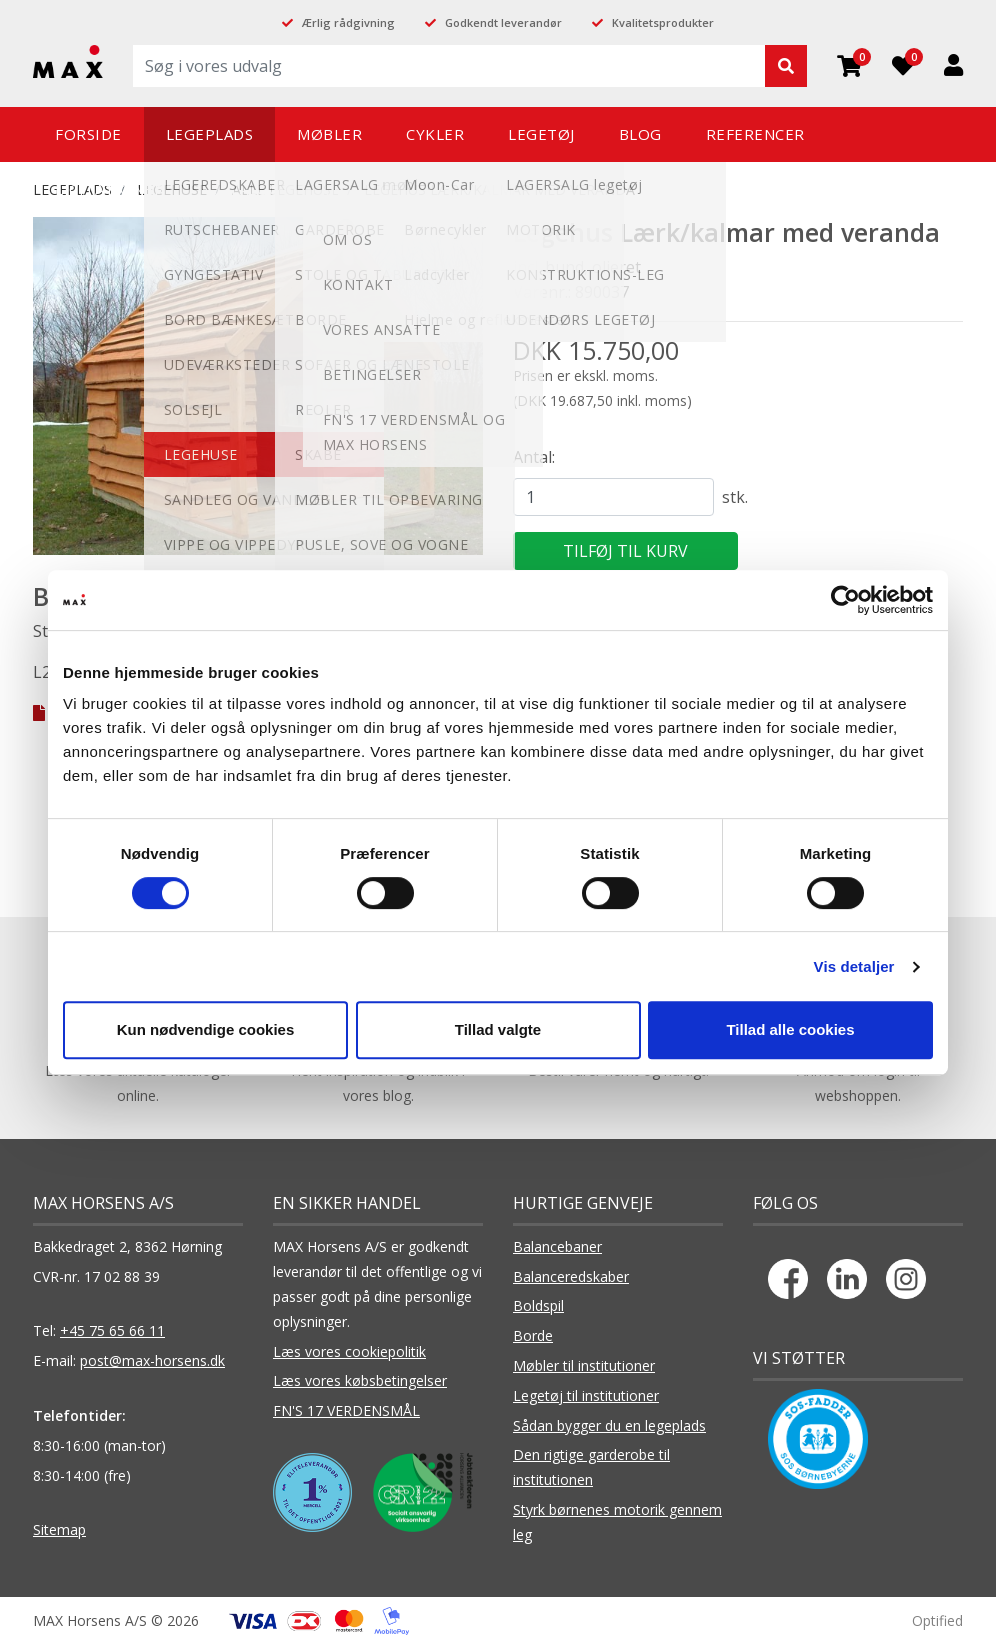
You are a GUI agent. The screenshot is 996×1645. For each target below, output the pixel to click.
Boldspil (538, 1305)
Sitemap (59, 1529)
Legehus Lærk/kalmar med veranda (499, 189)
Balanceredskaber (571, 1276)
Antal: (534, 457)
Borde (533, 1335)
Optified (937, 1620)
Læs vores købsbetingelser (360, 1380)
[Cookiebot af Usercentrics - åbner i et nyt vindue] (845, 600)
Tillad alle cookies (790, 1029)
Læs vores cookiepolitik (349, 1351)
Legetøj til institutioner (586, 1395)
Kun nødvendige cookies (206, 1029)
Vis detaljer (854, 966)
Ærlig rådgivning (348, 22)
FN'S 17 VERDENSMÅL (346, 1410)
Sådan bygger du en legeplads (609, 1425)
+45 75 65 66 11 (112, 1330)
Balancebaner (557, 1246)
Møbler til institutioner (584, 1365)
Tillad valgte (498, 1029)
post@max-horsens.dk (152, 1360)
